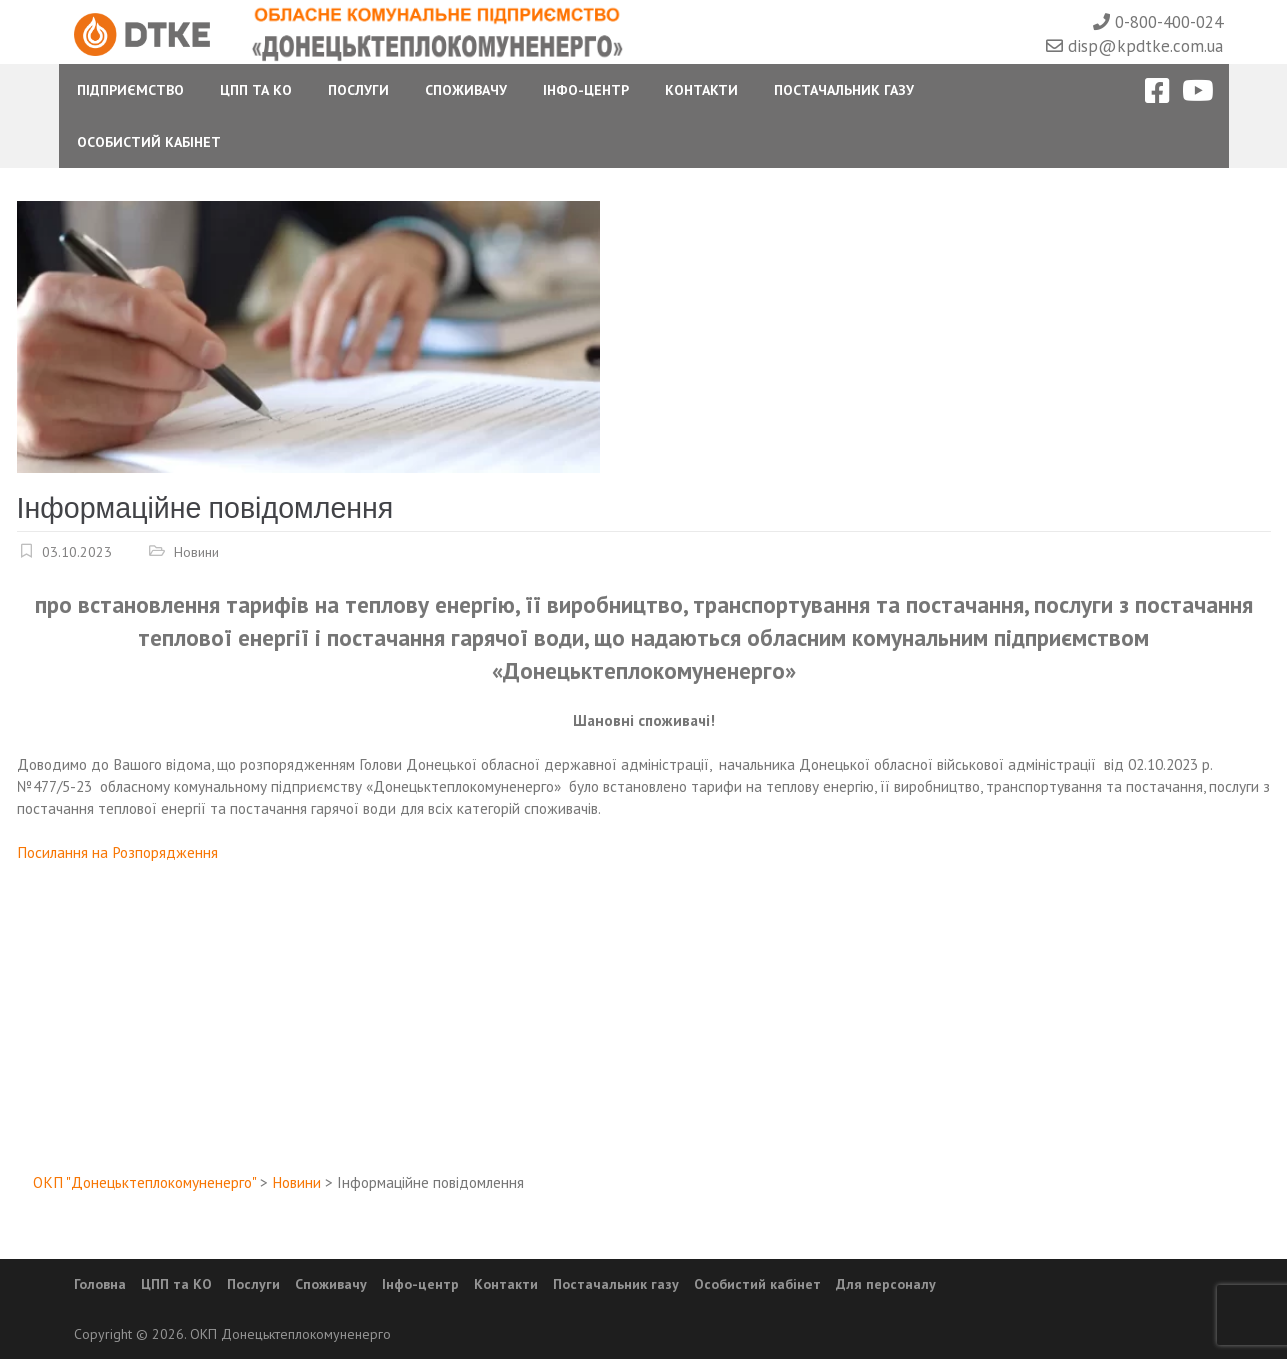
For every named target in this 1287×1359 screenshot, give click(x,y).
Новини (196, 551)
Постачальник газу (844, 90)
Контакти (701, 90)
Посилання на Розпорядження (117, 852)
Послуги (358, 90)
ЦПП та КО (256, 90)
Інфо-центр (586, 90)
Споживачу (466, 90)
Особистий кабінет (757, 1284)
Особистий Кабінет (149, 142)
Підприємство (130, 90)
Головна (100, 1284)
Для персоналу (886, 1284)
